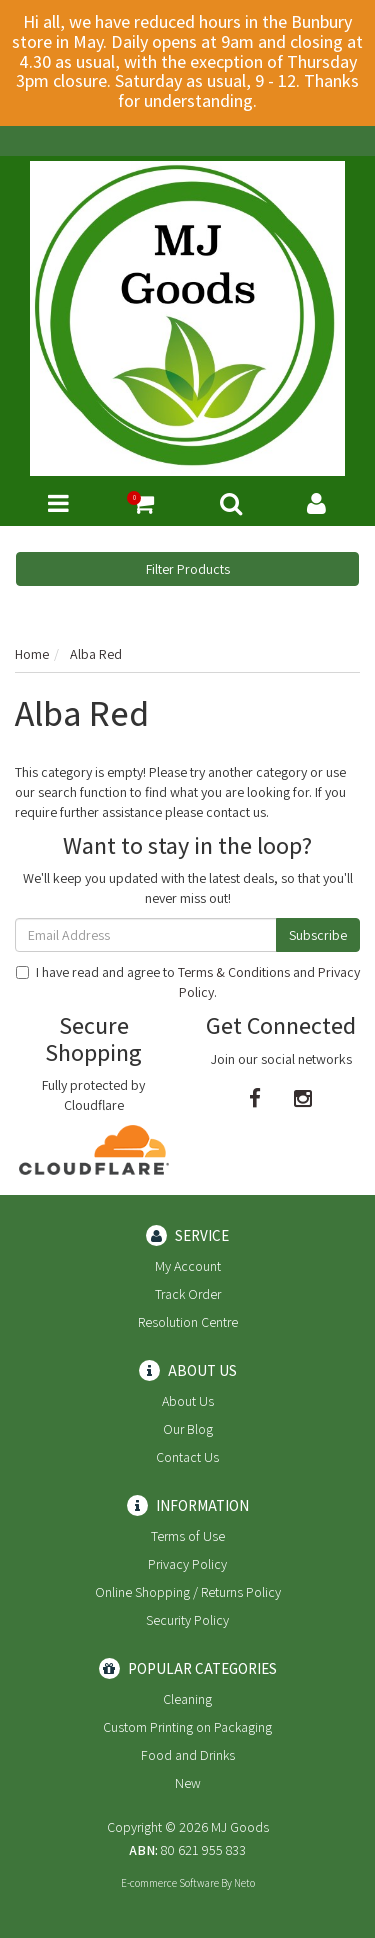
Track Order (188, 1294)
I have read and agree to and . (188, 982)
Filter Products (188, 569)
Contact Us (187, 1457)
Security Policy (187, 1620)
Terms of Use (188, 1536)
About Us (188, 1401)
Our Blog (188, 1429)
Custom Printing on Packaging (187, 1727)
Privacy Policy (187, 1564)
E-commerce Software (170, 1883)
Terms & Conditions (234, 972)
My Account (188, 1266)
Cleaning (187, 1699)
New (188, 1783)
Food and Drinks (188, 1755)
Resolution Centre (188, 1322)
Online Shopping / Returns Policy (188, 1592)
